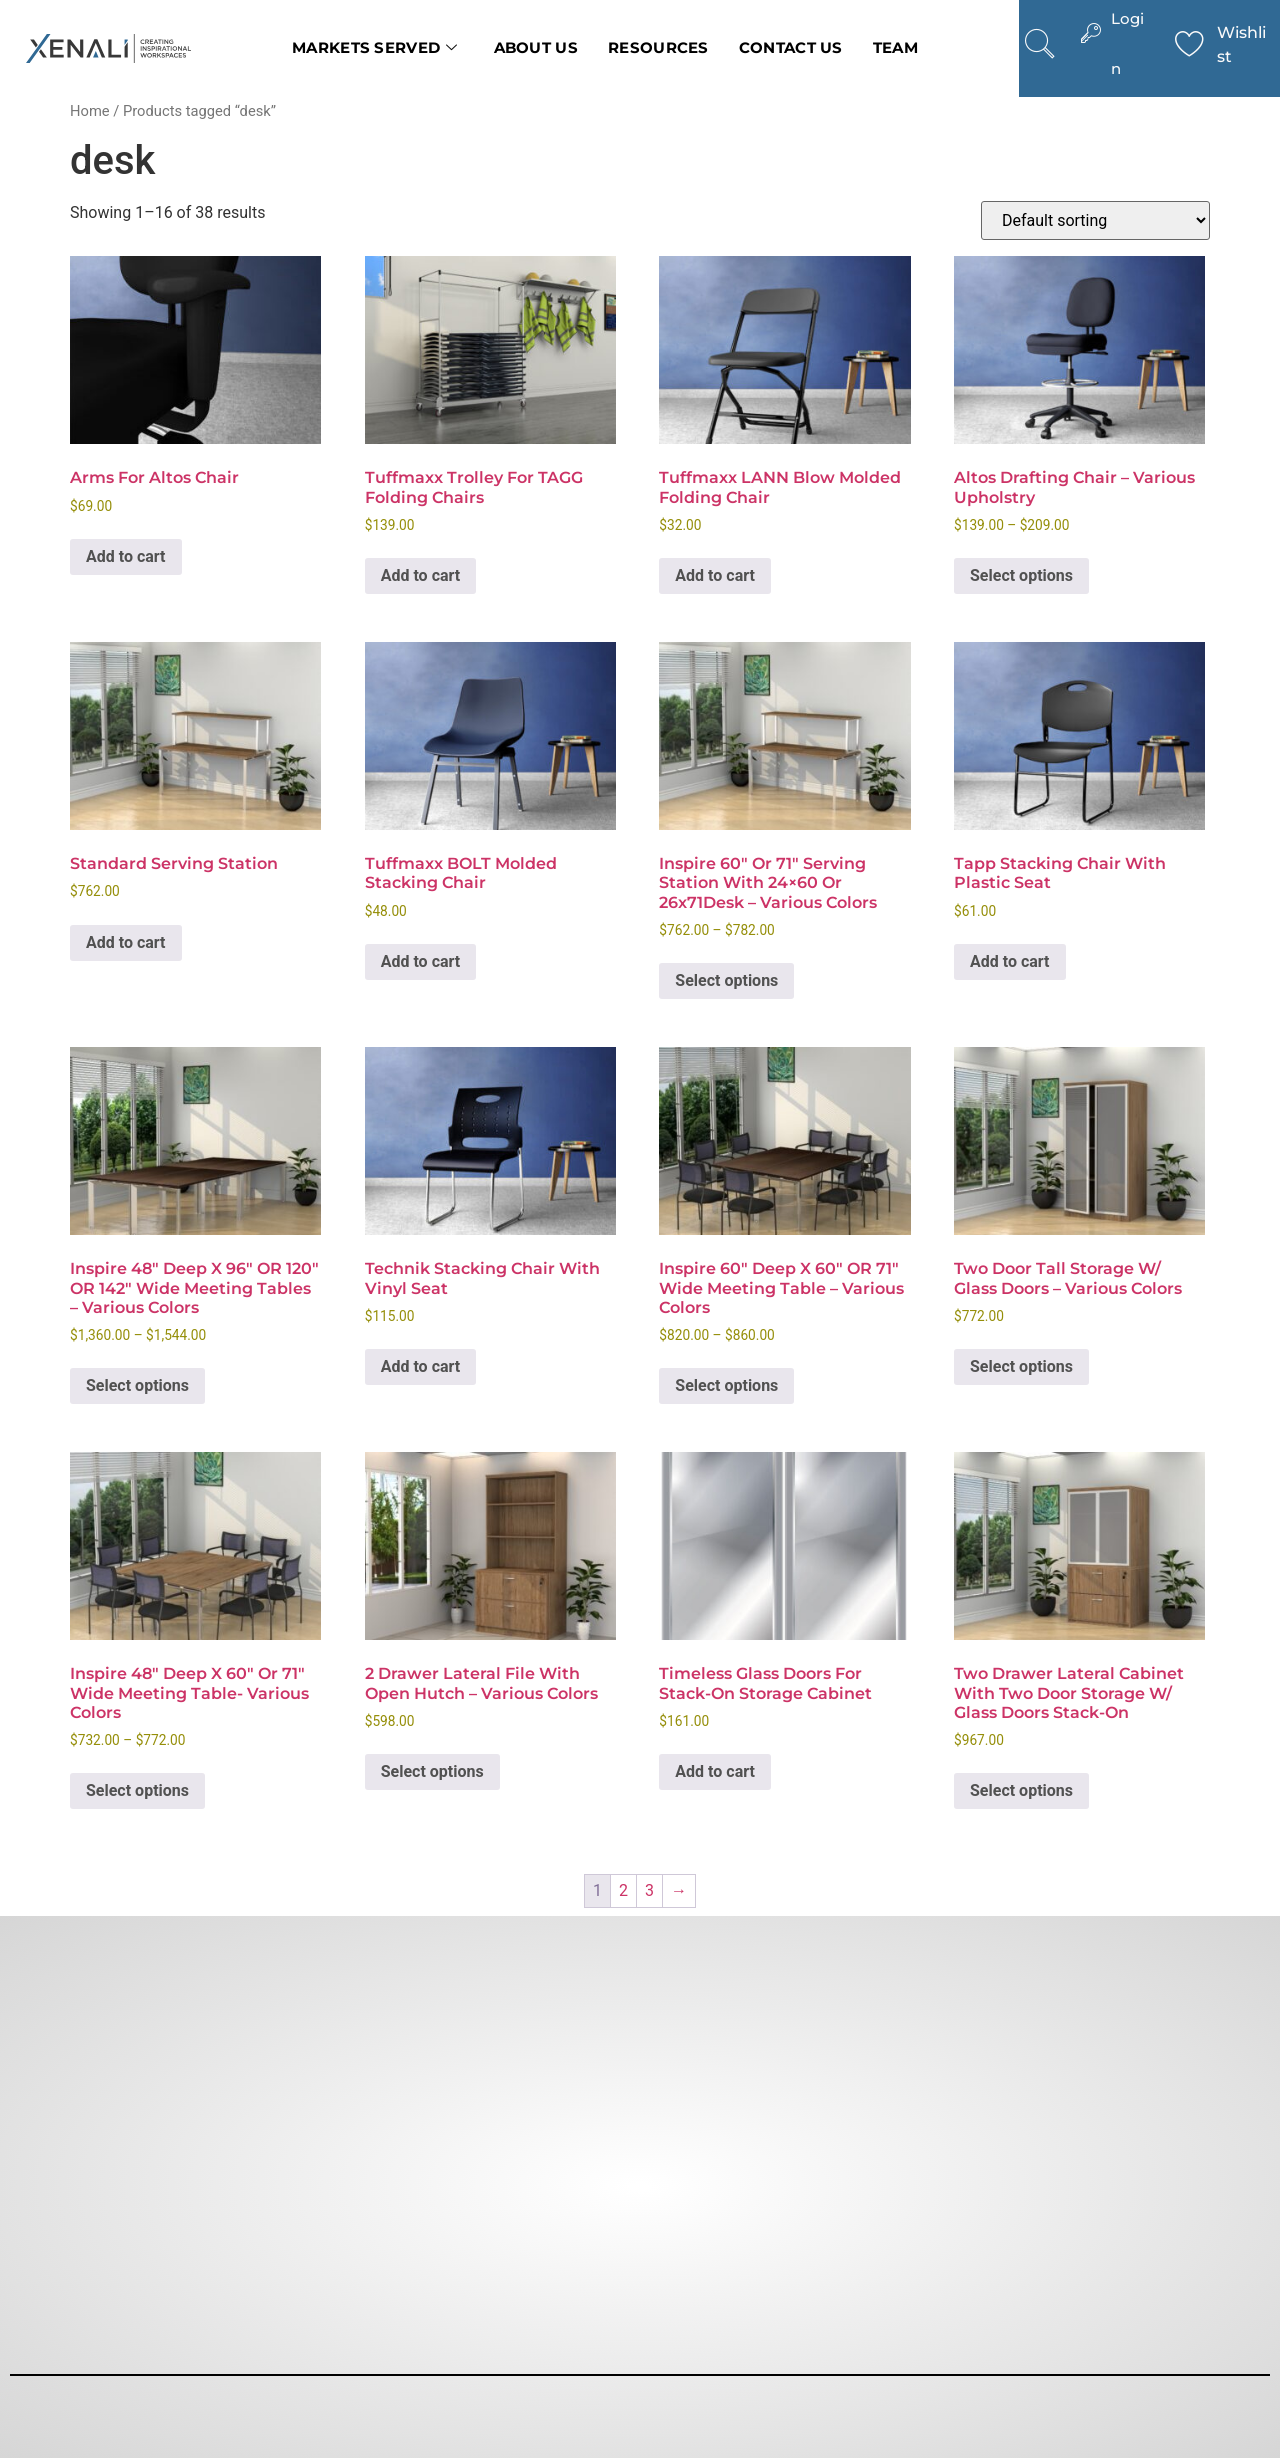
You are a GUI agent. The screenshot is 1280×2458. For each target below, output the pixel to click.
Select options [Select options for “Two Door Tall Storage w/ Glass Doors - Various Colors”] (1021, 1366)
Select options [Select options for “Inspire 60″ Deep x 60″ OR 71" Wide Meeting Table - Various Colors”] (726, 1385)
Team (895, 47)
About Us (536, 47)
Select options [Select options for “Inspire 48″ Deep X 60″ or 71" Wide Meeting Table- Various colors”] (137, 1790)
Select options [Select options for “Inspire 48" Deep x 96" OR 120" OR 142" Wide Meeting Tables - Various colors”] (137, 1385)
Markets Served (375, 48)
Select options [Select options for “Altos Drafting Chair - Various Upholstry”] (1021, 575)
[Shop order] (1095, 220)
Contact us (791, 47)
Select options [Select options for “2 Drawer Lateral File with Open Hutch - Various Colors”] (432, 1771)
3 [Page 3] (649, 1890)
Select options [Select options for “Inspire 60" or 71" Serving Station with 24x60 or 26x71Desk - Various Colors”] (726, 980)
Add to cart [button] (126, 556)
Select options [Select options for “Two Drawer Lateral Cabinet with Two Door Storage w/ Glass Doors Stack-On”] (1021, 1790)
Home (90, 111)
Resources (658, 47)
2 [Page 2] (623, 1890)
